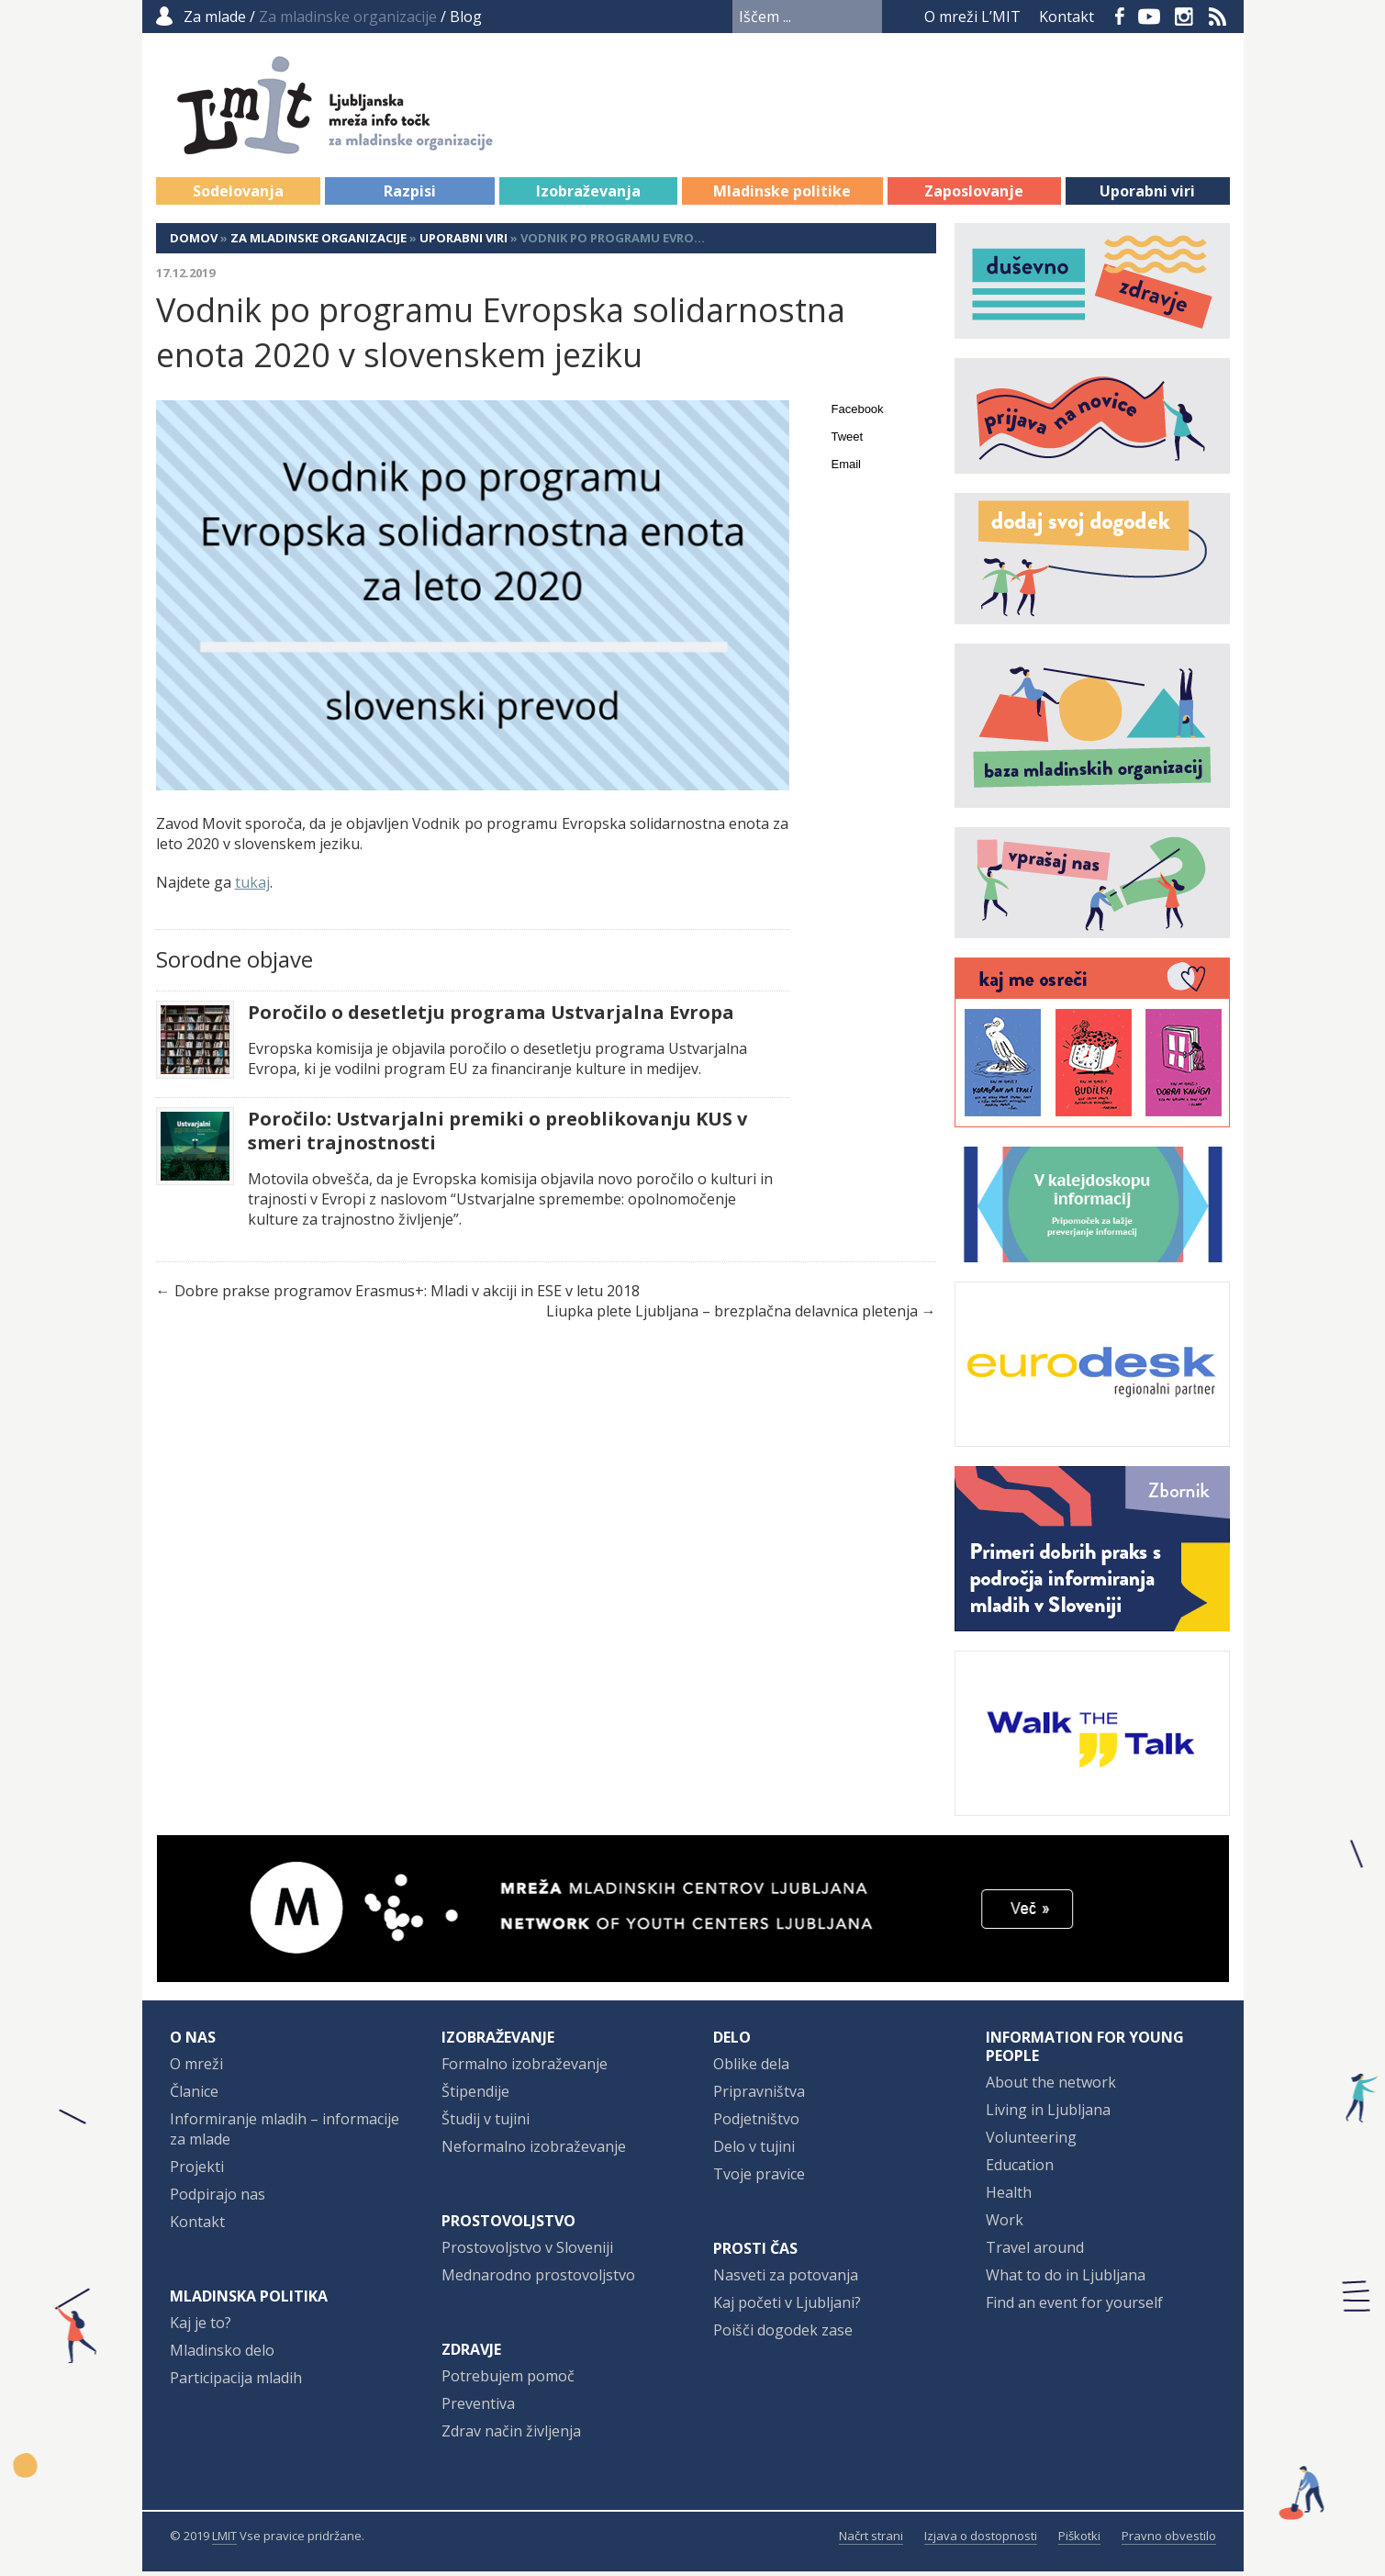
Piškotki (1079, 2540)
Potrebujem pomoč (508, 2380)
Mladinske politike (782, 195)
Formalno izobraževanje (524, 2068)
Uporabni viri (1147, 195)
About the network (1051, 2087)
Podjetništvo (756, 2123)
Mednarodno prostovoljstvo (538, 2279)
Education (1020, 2169)
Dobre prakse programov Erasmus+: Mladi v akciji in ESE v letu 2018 (407, 1295)
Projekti (197, 2171)
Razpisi (410, 195)
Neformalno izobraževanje (533, 2151)
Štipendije (475, 2096)
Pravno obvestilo (1169, 2540)
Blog (466, 16)
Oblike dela (751, 2068)
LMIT (224, 2540)
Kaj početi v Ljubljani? (787, 2307)
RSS (1218, 16)
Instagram (1184, 16)
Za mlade (215, 16)
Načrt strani (871, 2540)
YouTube (1149, 16)
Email (847, 469)
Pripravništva (759, 2096)
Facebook (1120, 16)
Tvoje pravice (759, 2178)
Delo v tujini (754, 2151)
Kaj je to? (200, 2327)
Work (1004, 2224)
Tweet (848, 441)
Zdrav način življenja (511, 2435)
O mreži (196, 2068)
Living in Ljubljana (1048, 2114)
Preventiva (478, 2408)
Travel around (1035, 2252)
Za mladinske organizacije (318, 242)
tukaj (252, 887)
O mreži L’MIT (972, 16)
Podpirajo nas (217, 2199)
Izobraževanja (588, 195)
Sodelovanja (238, 195)
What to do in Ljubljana (1065, 2279)
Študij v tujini (485, 2123)
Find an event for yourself (1074, 2307)
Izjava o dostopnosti (980, 2540)
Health (1009, 2197)
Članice (194, 2096)
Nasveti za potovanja (785, 2279)
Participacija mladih (236, 2382)
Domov (194, 242)
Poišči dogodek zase (783, 2334)
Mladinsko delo (222, 2355)
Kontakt (1066, 16)
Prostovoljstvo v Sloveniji (527, 2252)
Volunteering (1031, 2142)
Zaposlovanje (973, 195)
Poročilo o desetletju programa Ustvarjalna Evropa (491, 1017)
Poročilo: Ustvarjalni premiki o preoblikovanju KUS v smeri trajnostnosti (497, 1135)
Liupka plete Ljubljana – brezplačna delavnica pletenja (732, 1315)
